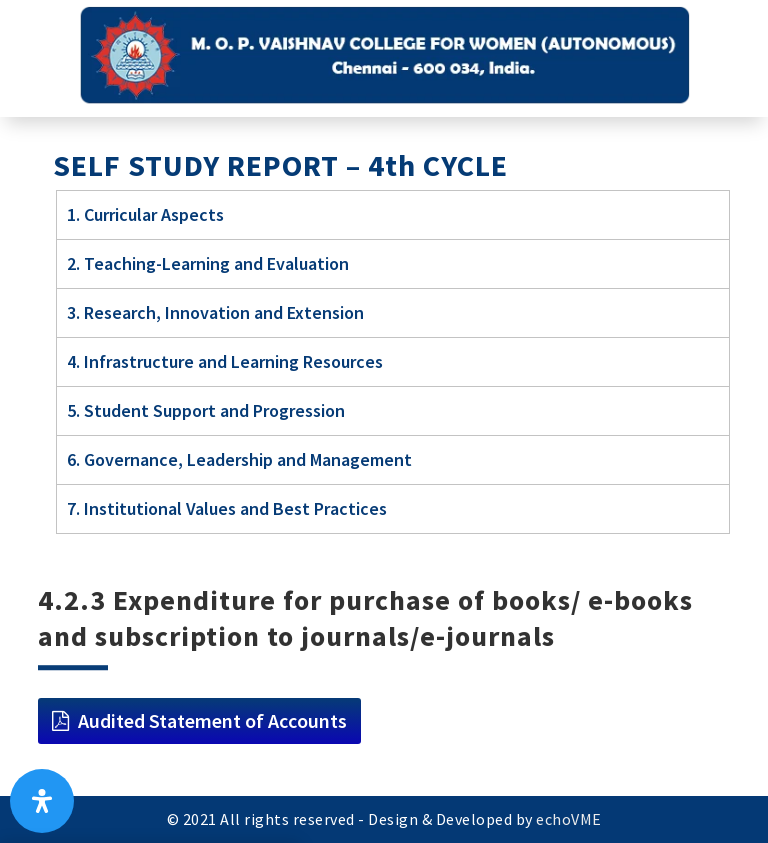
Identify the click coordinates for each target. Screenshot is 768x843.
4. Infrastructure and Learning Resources (225, 361)
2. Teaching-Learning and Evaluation (208, 263)
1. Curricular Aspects (145, 214)
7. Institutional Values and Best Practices (227, 508)
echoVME (569, 819)
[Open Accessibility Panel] (42, 801)
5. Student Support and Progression (206, 410)
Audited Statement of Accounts (212, 720)
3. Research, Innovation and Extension (215, 312)
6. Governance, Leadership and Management (239, 459)
